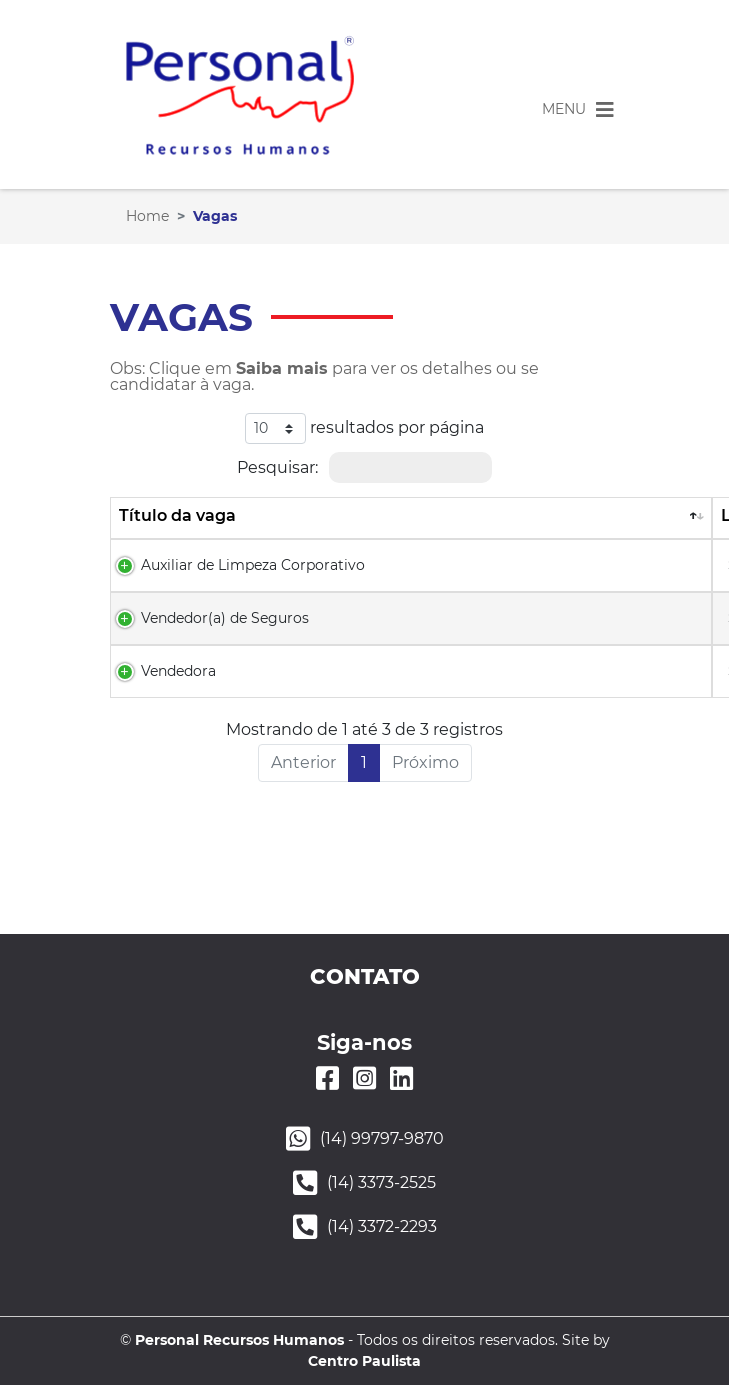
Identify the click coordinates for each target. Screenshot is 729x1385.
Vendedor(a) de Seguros (225, 618)
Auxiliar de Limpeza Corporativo (253, 565)
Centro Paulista (364, 1361)
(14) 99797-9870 (382, 1138)
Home (147, 216)
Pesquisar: (364, 467)
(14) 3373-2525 (381, 1182)
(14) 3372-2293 (382, 1226)
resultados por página (364, 428)
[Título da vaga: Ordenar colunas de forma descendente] (411, 518)
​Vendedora (178, 671)
